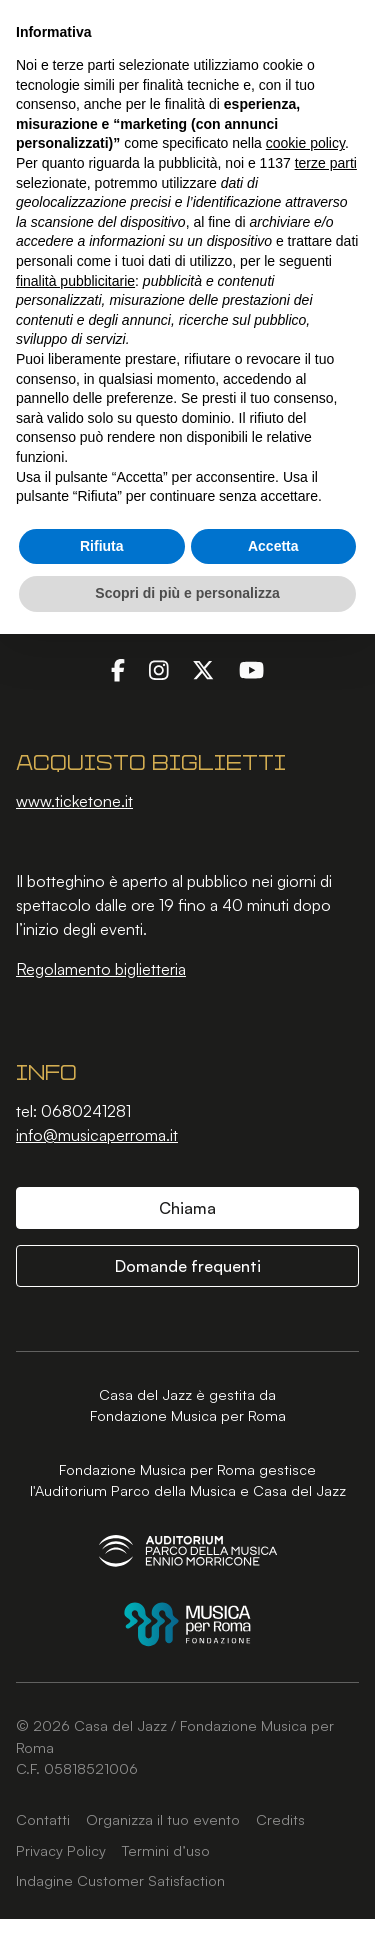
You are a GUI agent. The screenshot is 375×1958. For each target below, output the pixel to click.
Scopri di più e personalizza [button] (187, 593)
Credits (280, 1819)
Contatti (43, 1819)
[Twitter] (203, 669)
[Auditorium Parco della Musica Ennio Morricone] (188, 1550)
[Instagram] (159, 669)
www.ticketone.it (74, 801)
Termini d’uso (166, 1850)
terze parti (326, 163)
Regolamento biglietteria (101, 969)
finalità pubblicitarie (75, 281)
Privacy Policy (61, 1850)
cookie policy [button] (305, 143)
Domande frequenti (188, 1266)
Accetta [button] (273, 546)
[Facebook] (118, 669)
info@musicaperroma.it (97, 1135)
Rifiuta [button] (102, 546)
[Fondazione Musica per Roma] (187, 1624)
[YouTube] (251, 669)
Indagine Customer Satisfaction (120, 1880)
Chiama (187, 1208)
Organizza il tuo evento (163, 1819)
